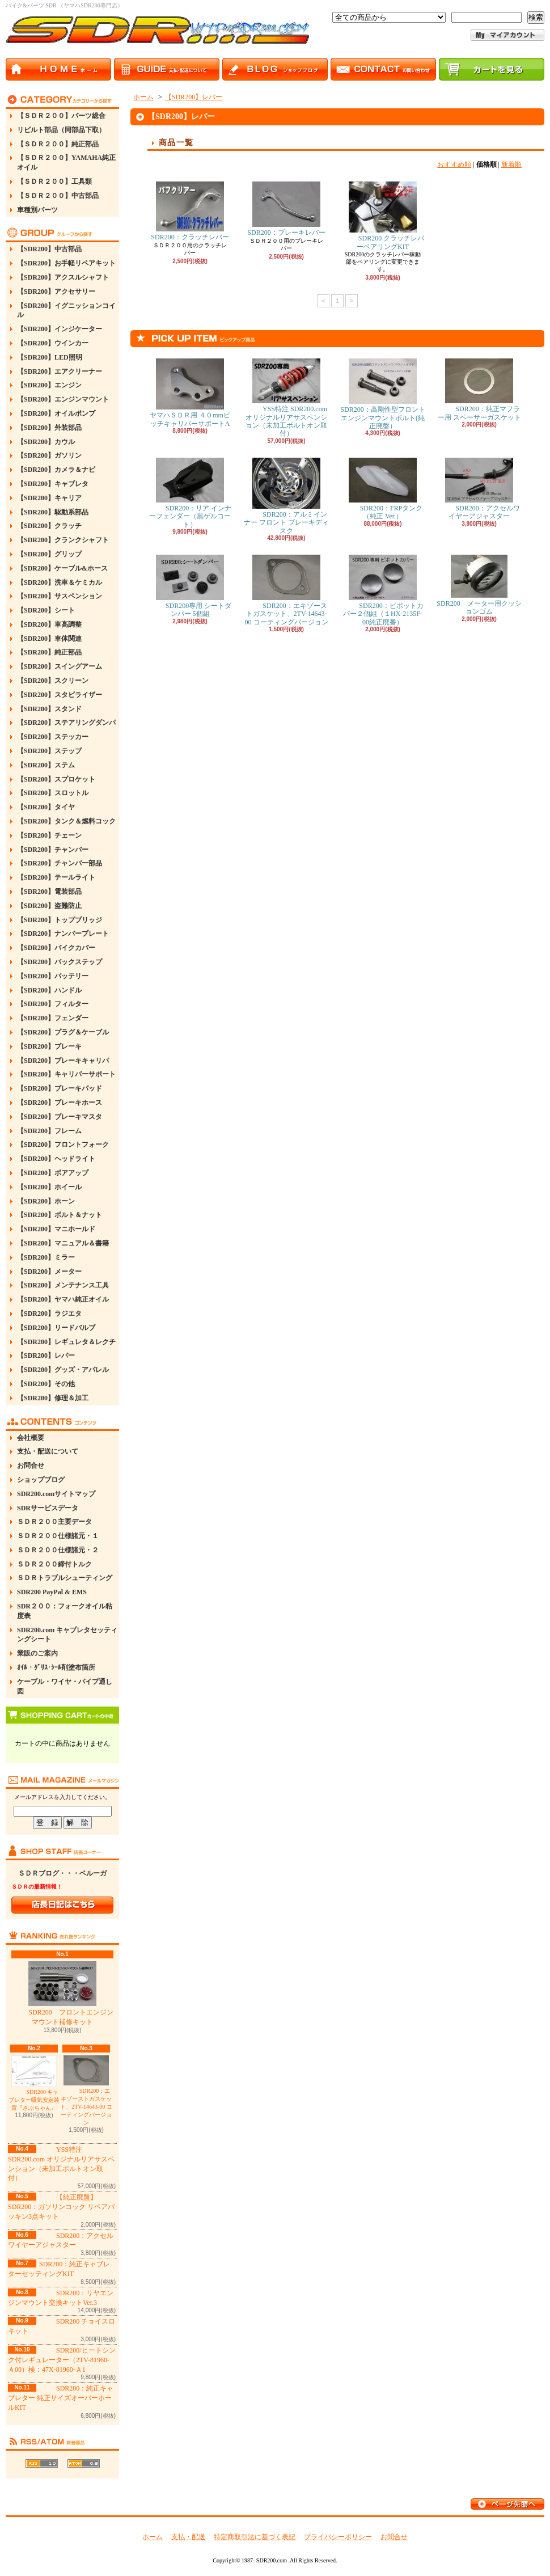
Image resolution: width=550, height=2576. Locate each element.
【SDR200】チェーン (49, 835)
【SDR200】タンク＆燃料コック (66, 821)
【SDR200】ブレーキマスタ (59, 1117)
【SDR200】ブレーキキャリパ (63, 1061)
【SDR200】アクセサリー (56, 291)
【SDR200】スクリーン (52, 681)
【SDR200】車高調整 (49, 624)
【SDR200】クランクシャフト (63, 540)
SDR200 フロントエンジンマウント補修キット (62, 1993)
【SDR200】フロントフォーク (63, 1144)
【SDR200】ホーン (46, 1201)
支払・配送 (188, 2537)
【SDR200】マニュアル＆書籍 (63, 1243)
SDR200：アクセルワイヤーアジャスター (478, 489)
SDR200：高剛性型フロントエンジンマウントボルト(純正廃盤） (382, 394)
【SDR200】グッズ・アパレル (63, 1370)
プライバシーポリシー (338, 2537)
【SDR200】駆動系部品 (52, 512)
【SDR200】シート (46, 610)
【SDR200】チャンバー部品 (59, 863)
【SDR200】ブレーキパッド (59, 1088)
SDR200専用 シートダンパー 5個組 (190, 586)
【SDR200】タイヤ (46, 807)
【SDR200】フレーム (49, 1131)
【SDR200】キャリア (49, 498)
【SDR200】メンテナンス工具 (63, 1285)
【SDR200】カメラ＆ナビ (56, 470)
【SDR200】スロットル (52, 793)
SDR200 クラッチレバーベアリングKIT (382, 215)
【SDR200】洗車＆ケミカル (59, 582)
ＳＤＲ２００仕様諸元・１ (58, 1536)
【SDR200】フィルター (52, 1004)
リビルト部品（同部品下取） (61, 130)
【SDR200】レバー (46, 1355)
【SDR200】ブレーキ (49, 1046)
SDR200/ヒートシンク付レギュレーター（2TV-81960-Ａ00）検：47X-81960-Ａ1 (62, 2360)
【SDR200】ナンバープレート (63, 934)
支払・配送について (47, 1451)
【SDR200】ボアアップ (52, 1173)
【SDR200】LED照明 (49, 357)
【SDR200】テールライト (56, 877)
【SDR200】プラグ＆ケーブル (63, 1032)
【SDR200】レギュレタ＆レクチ (66, 1342)
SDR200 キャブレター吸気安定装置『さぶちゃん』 (34, 2083)
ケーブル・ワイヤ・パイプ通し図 (64, 1686)
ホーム (143, 97)
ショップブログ (41, 1480)
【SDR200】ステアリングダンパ (66, 723)
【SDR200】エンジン (49, 385)
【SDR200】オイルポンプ (56, 413)
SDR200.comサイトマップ (56, 1494)
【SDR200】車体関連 (49, 639)
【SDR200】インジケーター (59, 329)
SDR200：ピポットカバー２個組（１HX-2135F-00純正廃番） (382, 590)
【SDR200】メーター (49, 1272)
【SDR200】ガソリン (49, 455)
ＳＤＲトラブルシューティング (64, 1578)
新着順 (511, 164)
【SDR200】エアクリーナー (59, 371)
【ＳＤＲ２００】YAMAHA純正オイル (66, 162)
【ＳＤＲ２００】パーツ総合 (61, 116)
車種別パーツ (37, 210)
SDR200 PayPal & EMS (52, 1592)
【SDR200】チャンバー (52, 850)
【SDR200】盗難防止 (49, 906)
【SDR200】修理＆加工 (52, 1398)
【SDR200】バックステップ (59, 962)
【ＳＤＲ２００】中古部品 (58, 196)
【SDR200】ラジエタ (49, 1313)
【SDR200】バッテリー (52, 976)
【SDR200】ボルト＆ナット (59, 1215)
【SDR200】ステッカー (52, 737)
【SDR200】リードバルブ (56, 1328)
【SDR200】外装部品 (49, 428)
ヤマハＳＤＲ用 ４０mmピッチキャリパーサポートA (190, 392)
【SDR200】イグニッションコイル (66, 310)
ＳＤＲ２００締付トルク (54, 1564)
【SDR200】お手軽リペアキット (66, 263)
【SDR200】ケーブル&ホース (62, 568)
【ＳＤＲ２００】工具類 (54, 181)
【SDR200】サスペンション (59, 596)
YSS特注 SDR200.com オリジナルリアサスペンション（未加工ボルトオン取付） (286, 397)
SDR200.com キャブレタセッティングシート (67, 1635)
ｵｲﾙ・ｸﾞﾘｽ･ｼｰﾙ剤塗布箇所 (56, 1667)
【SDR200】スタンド (49, 709)
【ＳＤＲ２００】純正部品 (58, 144)
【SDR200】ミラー (46, 1257)
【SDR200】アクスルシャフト (63, 277)
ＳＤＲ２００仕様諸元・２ (58, 1550)
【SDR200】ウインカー (52, 343)
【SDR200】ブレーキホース (59, 1103)
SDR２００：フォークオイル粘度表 (64, 1611)
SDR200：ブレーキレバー (286, 209)
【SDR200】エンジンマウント (63, 399)
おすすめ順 (454, 164)
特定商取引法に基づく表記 (254, 2537)
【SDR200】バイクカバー (56, 948)
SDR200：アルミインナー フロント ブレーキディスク (286, 496)
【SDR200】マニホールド (56, 1229)
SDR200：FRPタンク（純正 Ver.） (383, 489)
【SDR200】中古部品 (49, 249)
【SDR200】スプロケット (56, 779)
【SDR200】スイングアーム (59, 666)
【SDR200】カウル (46, 442)
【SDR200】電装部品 (49, 892)
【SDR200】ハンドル (49, 990)
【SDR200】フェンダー (52, 1018)
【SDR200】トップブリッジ (59, 920)
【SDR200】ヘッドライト (56, 1159)
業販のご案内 (37, 1653)
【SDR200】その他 (46, 1384)
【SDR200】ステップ (49, 751)
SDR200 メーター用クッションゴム (479, 585)
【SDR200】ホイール (49, 1187)
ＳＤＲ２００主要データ (54, 1522)
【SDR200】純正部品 (49, 652)
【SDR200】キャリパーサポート (66, 1074)
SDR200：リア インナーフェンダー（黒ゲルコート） (190, 493)
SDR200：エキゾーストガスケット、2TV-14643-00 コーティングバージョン (86, 2090)
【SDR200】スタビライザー (59, 695)
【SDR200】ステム (46, 765)
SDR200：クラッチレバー (190, 211)
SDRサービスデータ (47, 1508)
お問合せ (30, 1465)
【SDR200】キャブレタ (52, 484)
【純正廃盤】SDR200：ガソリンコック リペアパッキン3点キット (61, 2206)
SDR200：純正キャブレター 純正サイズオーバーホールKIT (60, 2398)
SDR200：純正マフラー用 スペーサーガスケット (479, 389)
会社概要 (30, 1438)
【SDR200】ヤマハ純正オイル (63, 1299)
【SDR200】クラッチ (49, 526)
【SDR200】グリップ (49, 554)
